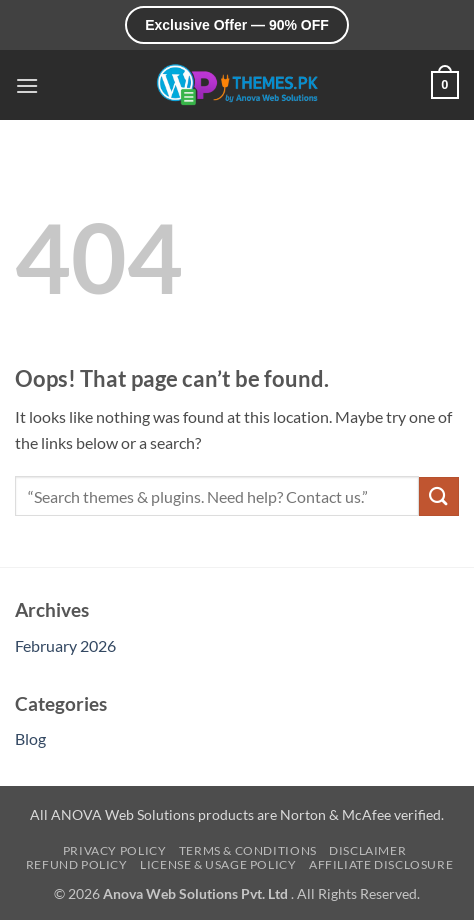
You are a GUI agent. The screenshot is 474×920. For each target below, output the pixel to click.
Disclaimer (367, 850)
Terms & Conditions (248, 850)
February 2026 (65, 645)
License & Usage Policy (218, 864)
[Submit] (439, 496)
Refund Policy (77, 864)
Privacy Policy (115, 850)
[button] (27, 85)
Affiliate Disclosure (381, 864)
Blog (30, 738)
